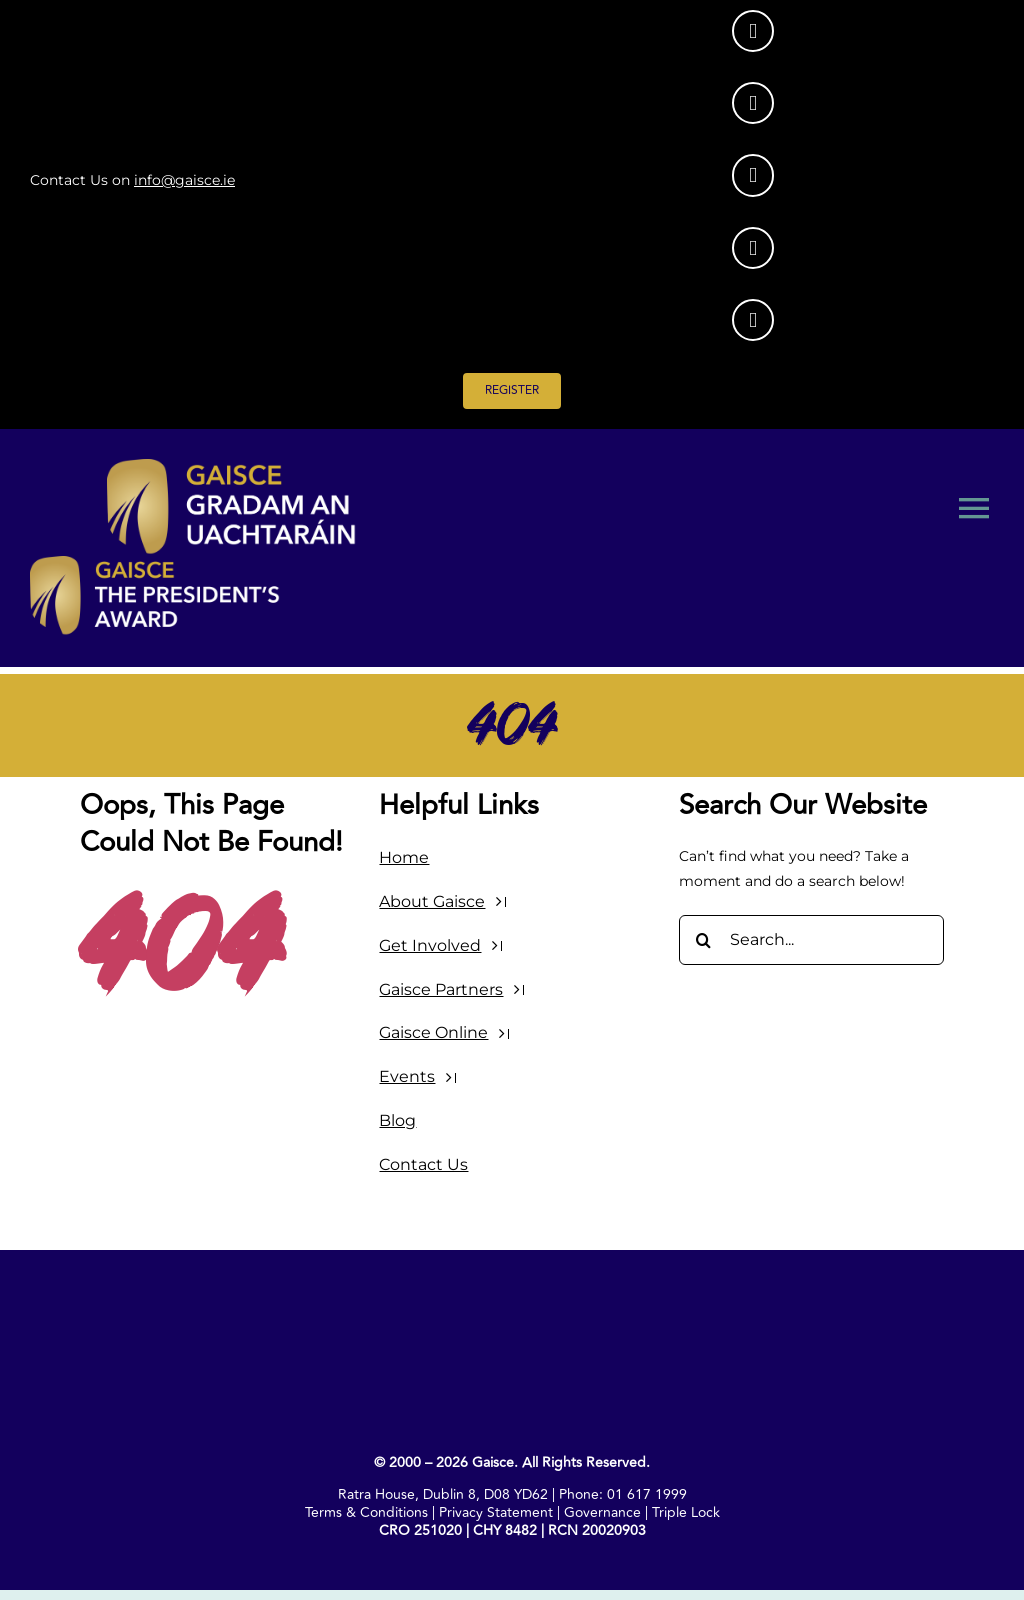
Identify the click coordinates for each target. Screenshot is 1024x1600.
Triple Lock (686, 1512)
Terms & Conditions (366, 1512)
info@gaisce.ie (184, 180)
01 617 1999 (647, 1494)
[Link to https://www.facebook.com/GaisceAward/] (753, 175)
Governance (602, 1512)
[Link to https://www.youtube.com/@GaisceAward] (753, 320)
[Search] (704, 940)
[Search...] (811, 940)
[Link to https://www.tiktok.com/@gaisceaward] (753, 248)
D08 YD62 (516, 1494)
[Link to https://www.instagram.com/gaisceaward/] (753, 31)
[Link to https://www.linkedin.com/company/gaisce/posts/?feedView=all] (753, 103)
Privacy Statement (496, 1512)
